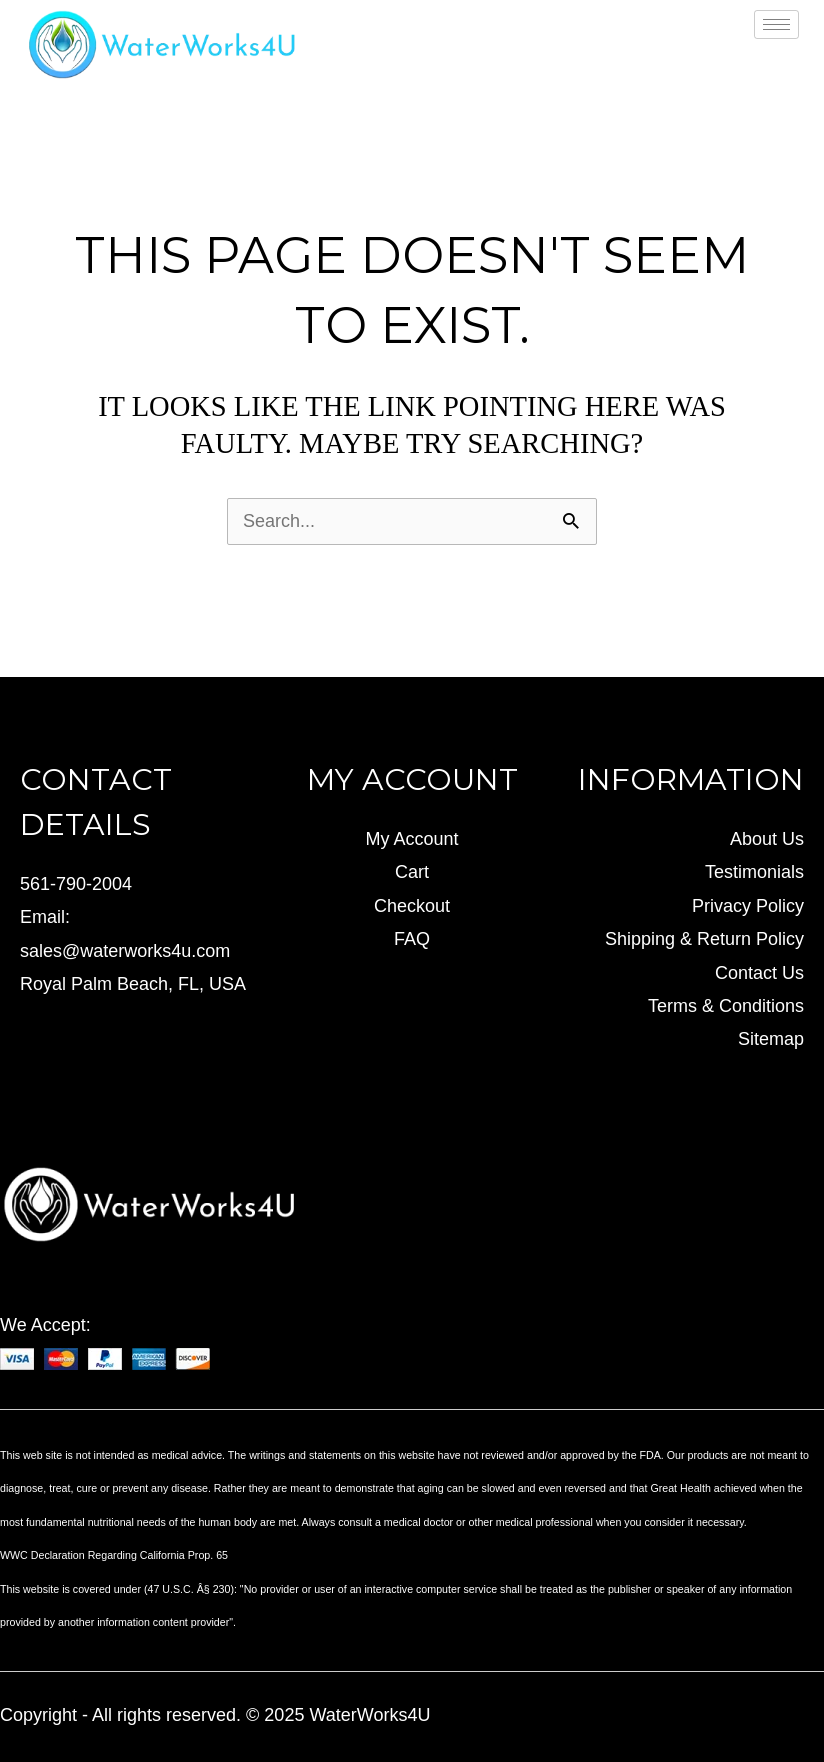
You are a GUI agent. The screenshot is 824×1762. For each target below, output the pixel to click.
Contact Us (759, 973)
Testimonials (754, 872)
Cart (412, 872)
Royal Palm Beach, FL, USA (133, 984)
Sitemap (771, 1039)
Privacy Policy (748, 906)
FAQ (412, 939)
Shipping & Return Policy (704, 939)
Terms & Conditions (726, 1006)
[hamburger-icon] (776, 24)
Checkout (412, 906)
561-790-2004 (76, 884)
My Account (411, 839)
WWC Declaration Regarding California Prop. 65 (114, 1555)
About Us (767, 839)
